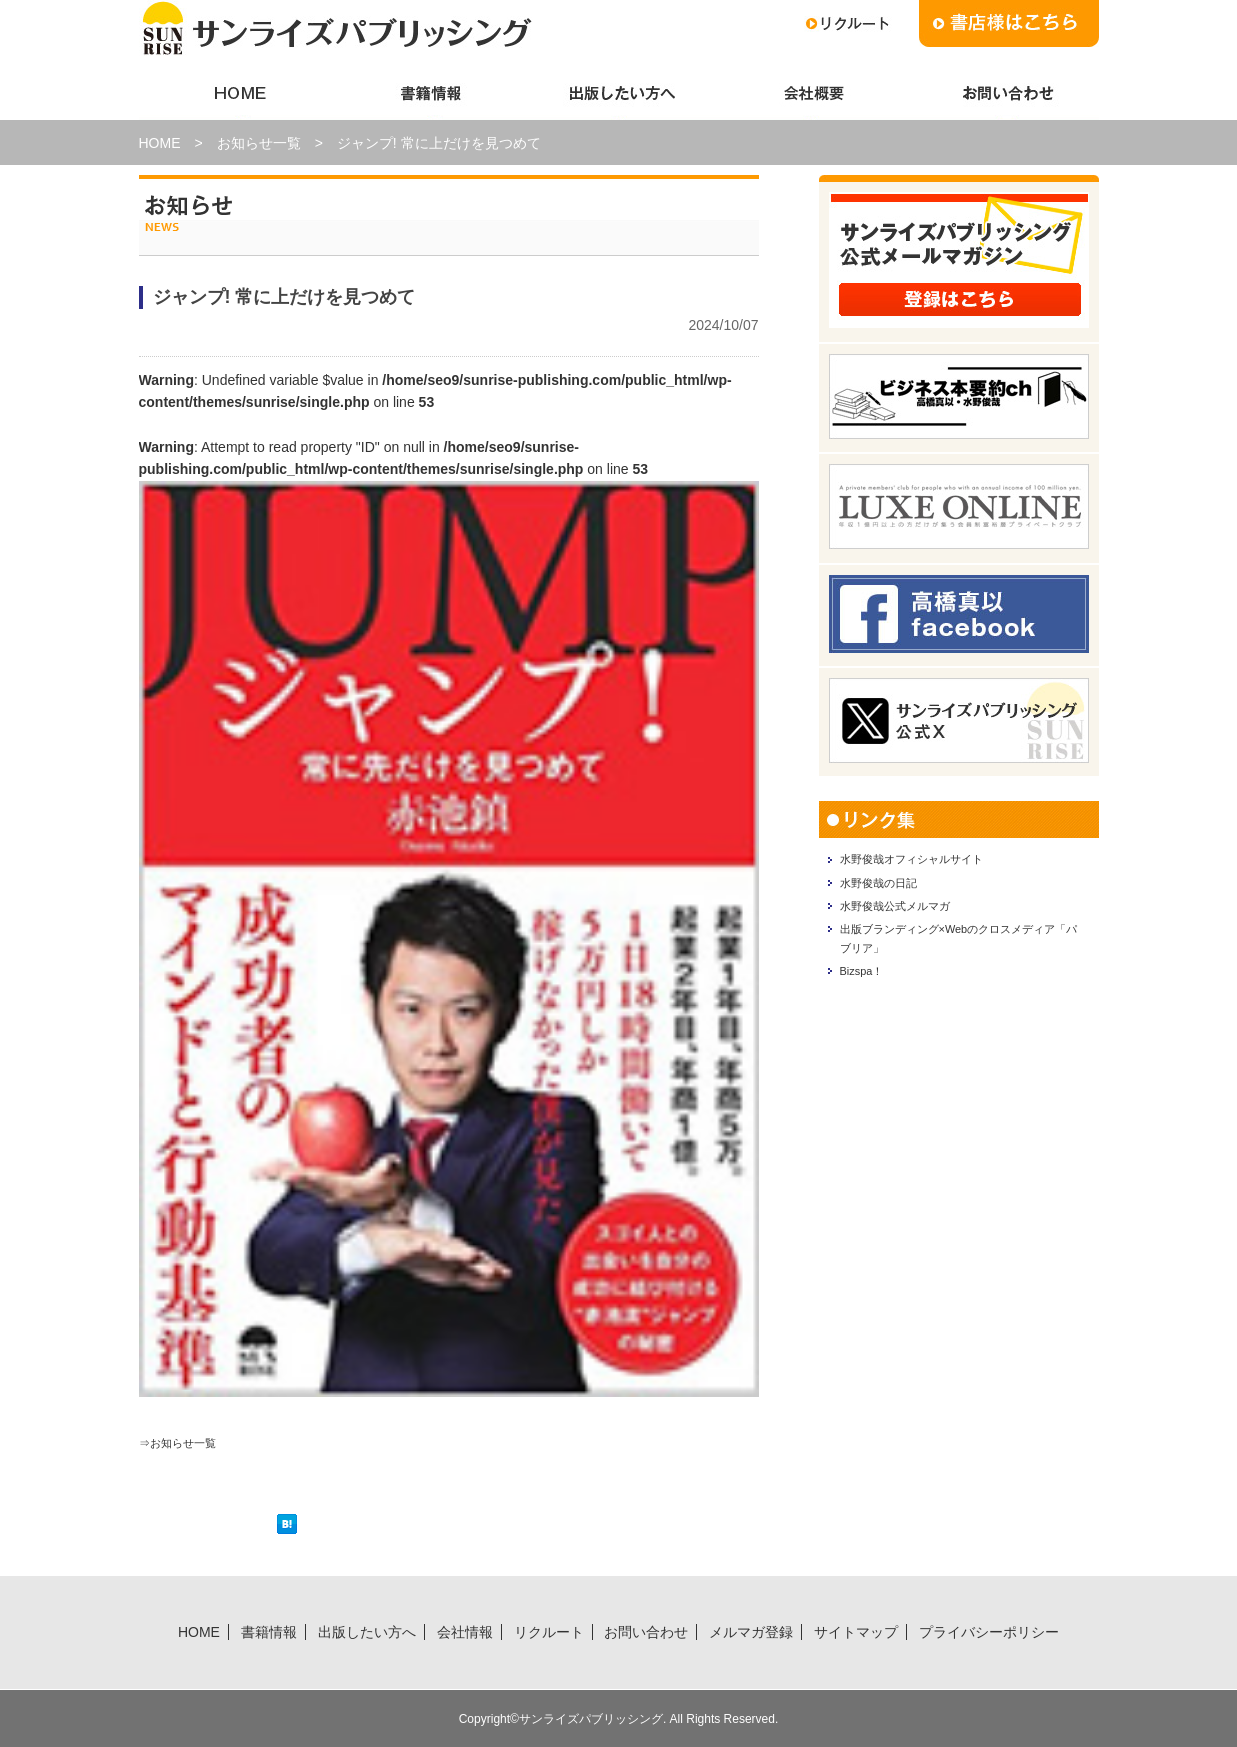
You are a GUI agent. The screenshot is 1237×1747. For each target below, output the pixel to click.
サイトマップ (856, 1631)
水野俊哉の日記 (890, 892)
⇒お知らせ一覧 (188, 1442)
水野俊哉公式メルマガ (911, 922)
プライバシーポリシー (989, 1631)
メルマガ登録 (751, 1631)
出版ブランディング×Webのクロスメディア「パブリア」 (957, 964)
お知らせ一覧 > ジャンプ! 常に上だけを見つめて (379, 143)
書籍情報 (427, 93)
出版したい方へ (619, 93)
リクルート (549, 1631)
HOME (235, 93)
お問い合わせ (1003, 93)
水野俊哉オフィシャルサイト (932, 862)
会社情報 (811, 93)
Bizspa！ (869, 1005)
